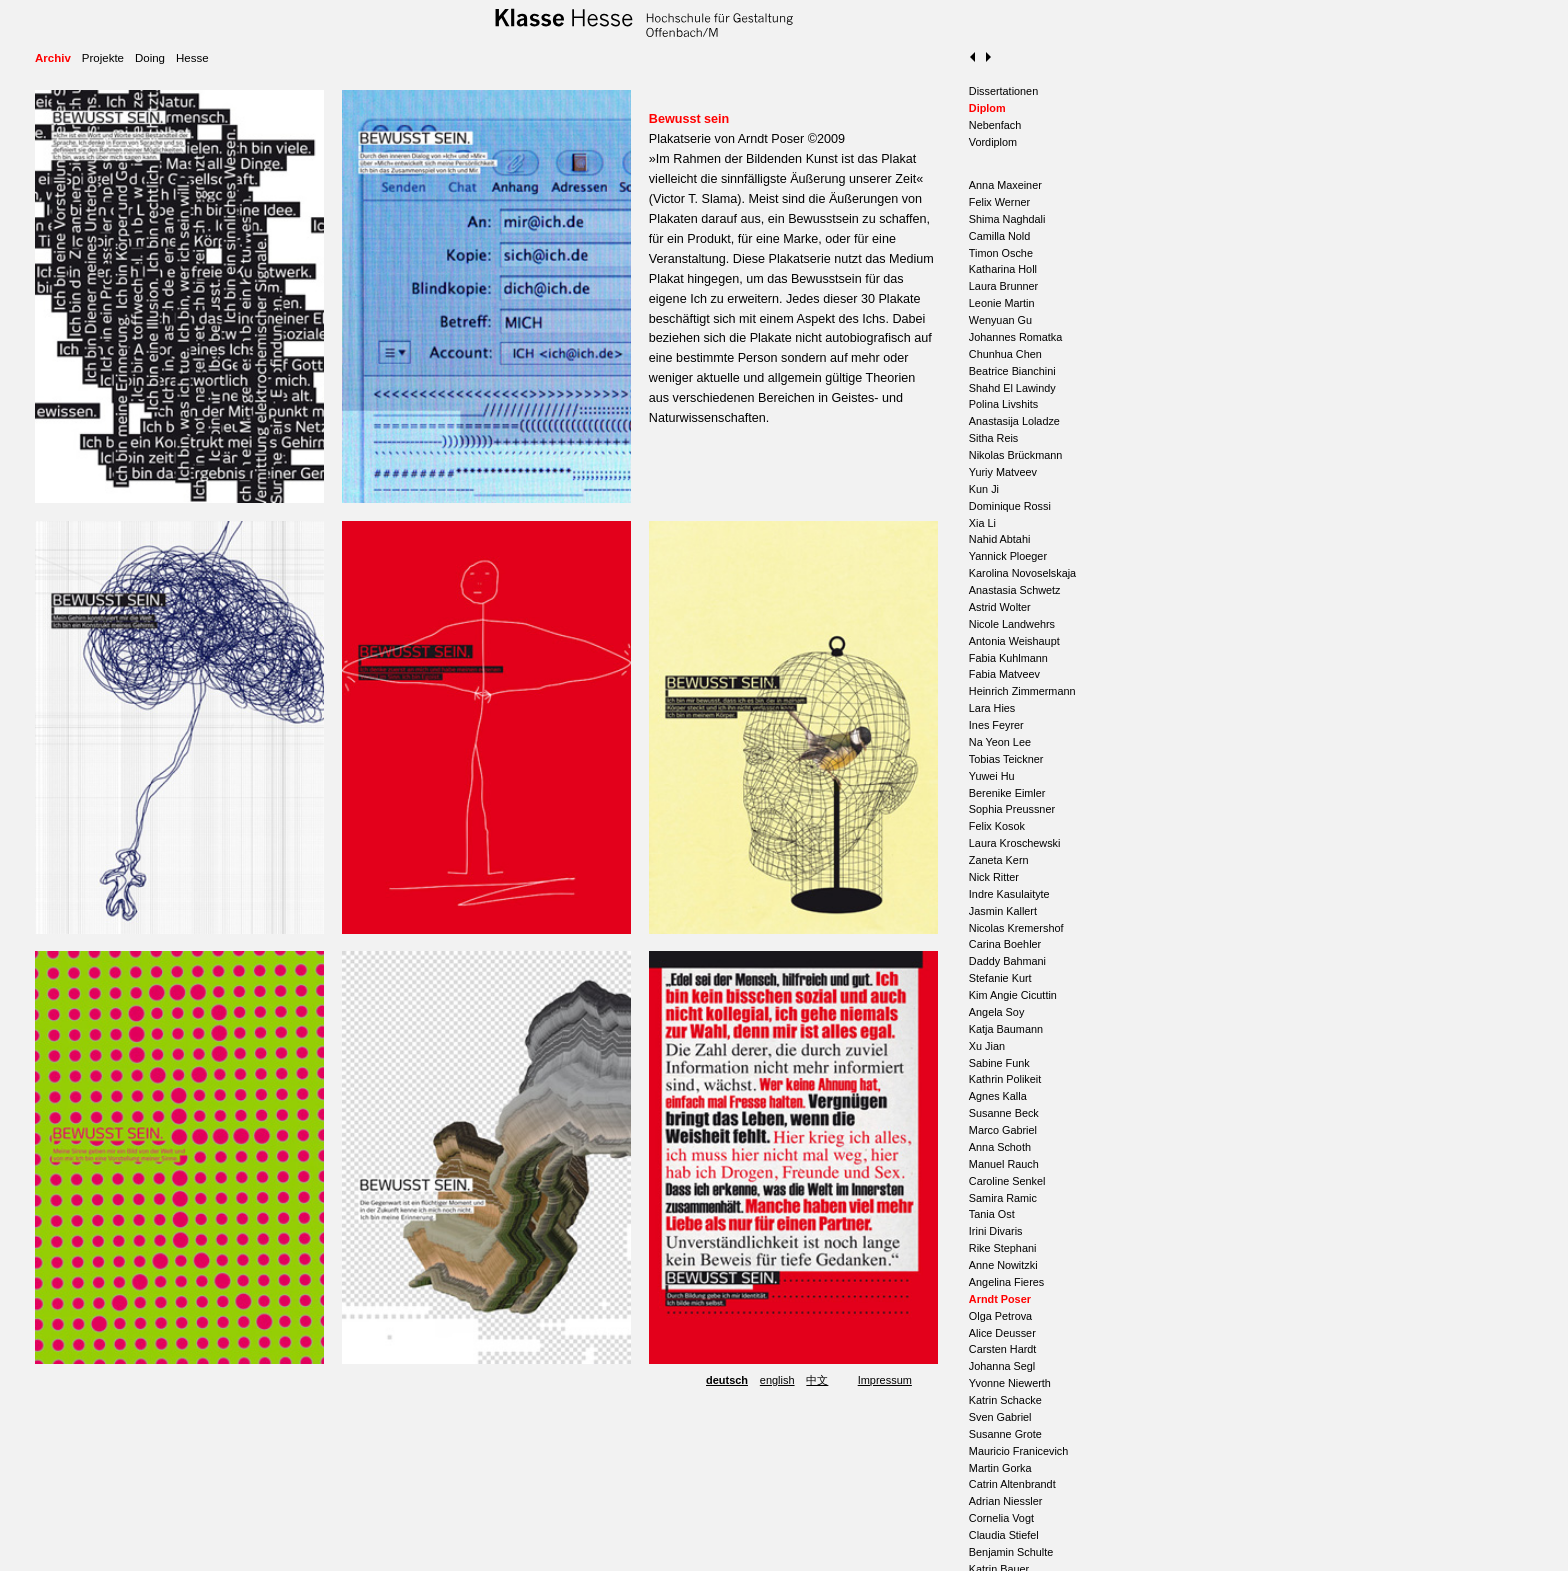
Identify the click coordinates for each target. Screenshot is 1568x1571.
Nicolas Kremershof (1016, 928)
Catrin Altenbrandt (1012, 1484)
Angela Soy (996, 1012)
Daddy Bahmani (1007, 961)
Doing (150, 58)
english (777, 1380)
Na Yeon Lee (1000, 742)
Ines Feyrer (996, 725)
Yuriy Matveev (1003, 472)
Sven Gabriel (1000, 1417)
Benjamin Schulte (1011, 1552)
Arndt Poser (1000, 1299)
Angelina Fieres (1006, 1282)
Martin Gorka (1000, 1468)
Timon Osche (1001, 253)
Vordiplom (993, 142)
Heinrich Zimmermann (1022, 691)
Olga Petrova (1000, 1316)
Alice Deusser (1002, 1333)
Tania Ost (992, 1214)
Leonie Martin (1002, 303)
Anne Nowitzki (1003, 1265)
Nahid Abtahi (1000, 539)
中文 (817, 1380)
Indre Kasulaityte (1009, 894)
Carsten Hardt (1003, 1349)
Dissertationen (1003, 91)
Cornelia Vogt (1001, 1518)
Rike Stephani (1003, 1248)
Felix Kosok (997, 826)
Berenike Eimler (1007, 793)
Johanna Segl (1002, 1366)
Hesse (192, 58)
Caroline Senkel (1007, 1181)
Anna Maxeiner (1005, 185)
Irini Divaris (996, 1231)
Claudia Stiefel (1004, 1535)
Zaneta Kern (999, 860)
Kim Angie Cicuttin (1013, 995)
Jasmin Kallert (1003, 911)
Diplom (987, 108)
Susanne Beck (1004, 1113)
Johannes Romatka (1015, 337)
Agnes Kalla (998, 1096)
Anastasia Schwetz (1015, 590)
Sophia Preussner (1012, 809)
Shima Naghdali (1007, 219)
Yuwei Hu (992, 776)
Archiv (53, 58)
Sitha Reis (993, 438)
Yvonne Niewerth (1010, 1383)
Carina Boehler (1005, 944)
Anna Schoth (1000, 1147)
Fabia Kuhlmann (1008, 658)
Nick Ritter (994, 877)
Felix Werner (999, 202)
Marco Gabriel (1003, 1130)
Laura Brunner (1003, 286)
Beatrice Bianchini (1012, 371)
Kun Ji (984, 489)
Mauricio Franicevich (1018, 1451)
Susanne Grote (1005, 1434)
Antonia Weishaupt (1014, 641)
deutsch (727, 1380)
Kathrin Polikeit (1005, 1079)
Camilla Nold (999, 236)
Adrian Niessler (1006, 1501)
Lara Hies (992, 708)
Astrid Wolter (1000, 607)
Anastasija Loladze (1014, 421)
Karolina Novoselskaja (1022, 573)
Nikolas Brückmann (1015, 455)
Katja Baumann (1006, 1029)
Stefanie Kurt (1000, 978)
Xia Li (982, 523)
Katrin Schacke (1005, 1400)
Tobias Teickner (1006, 759)
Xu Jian (987, 1046)
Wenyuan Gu (1000, 320)
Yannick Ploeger (1008, 556)
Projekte (103, 58)
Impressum (885, 1380)
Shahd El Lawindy (1012, 388)
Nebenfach (995, 125)
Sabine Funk (999, 1063)
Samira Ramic (1003, 1198)
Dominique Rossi (1010, 506)
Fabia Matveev (1004, 674)
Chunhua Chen (1005, 354)
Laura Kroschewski (1015, 843)
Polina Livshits (1003, 404)
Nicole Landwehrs (1012, 624)
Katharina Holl (1003, 269)
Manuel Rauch (1004, 1164)
